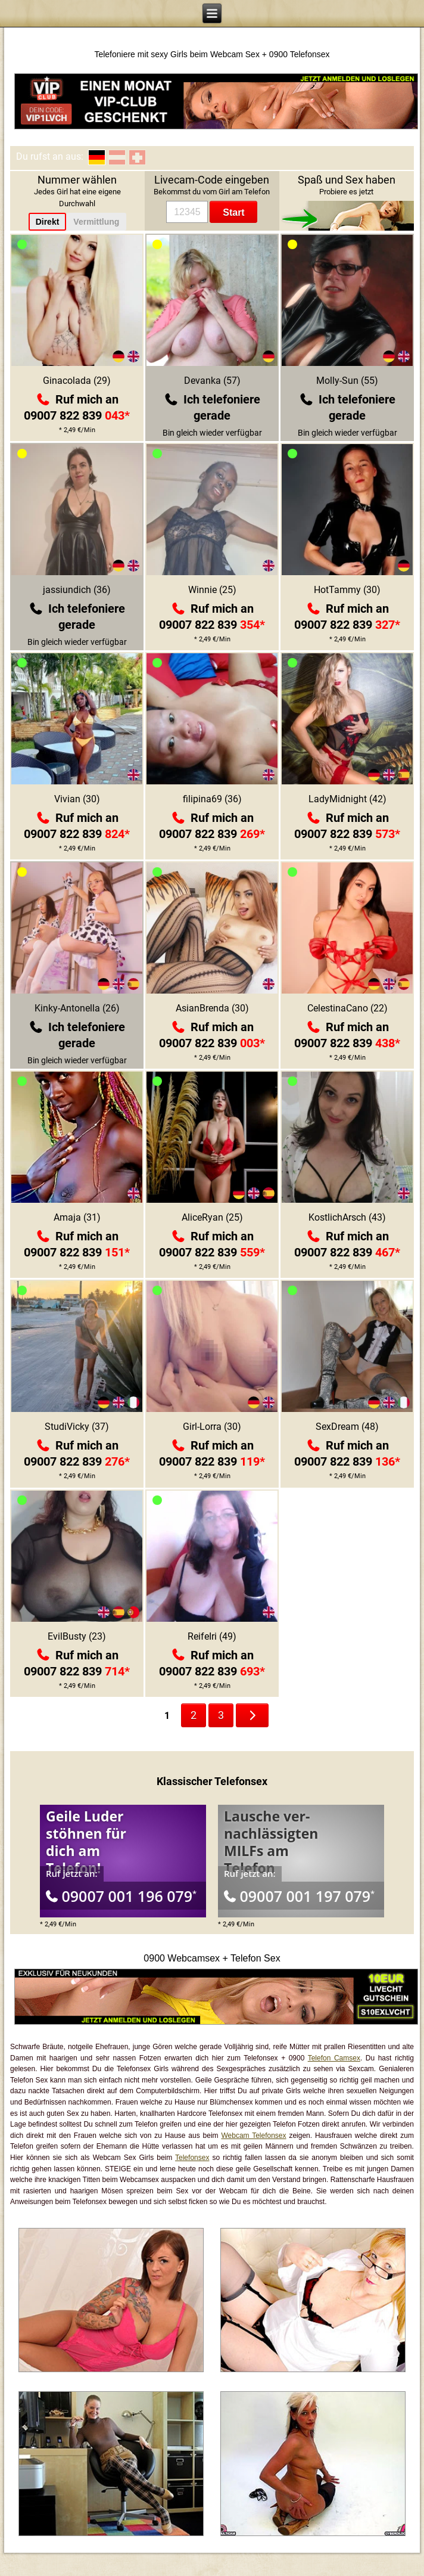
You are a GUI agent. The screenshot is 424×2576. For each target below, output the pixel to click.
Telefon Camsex (334, 2058)
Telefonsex (192, 2157)
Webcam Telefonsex (253, 2135)
